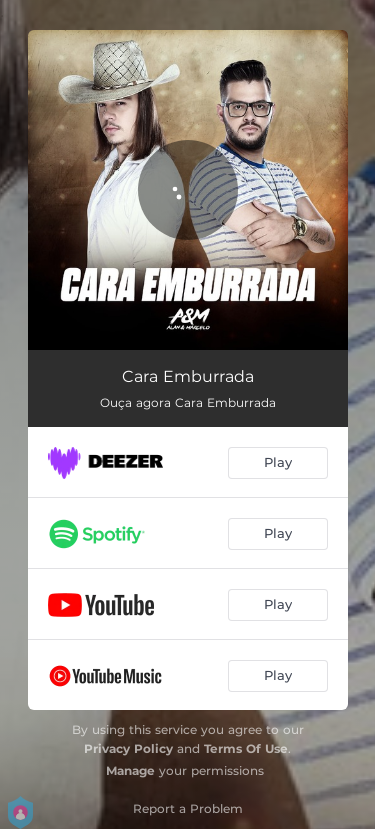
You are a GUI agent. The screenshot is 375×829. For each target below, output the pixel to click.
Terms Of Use (246, 748)
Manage (130, 770)
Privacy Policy (128, 748)
